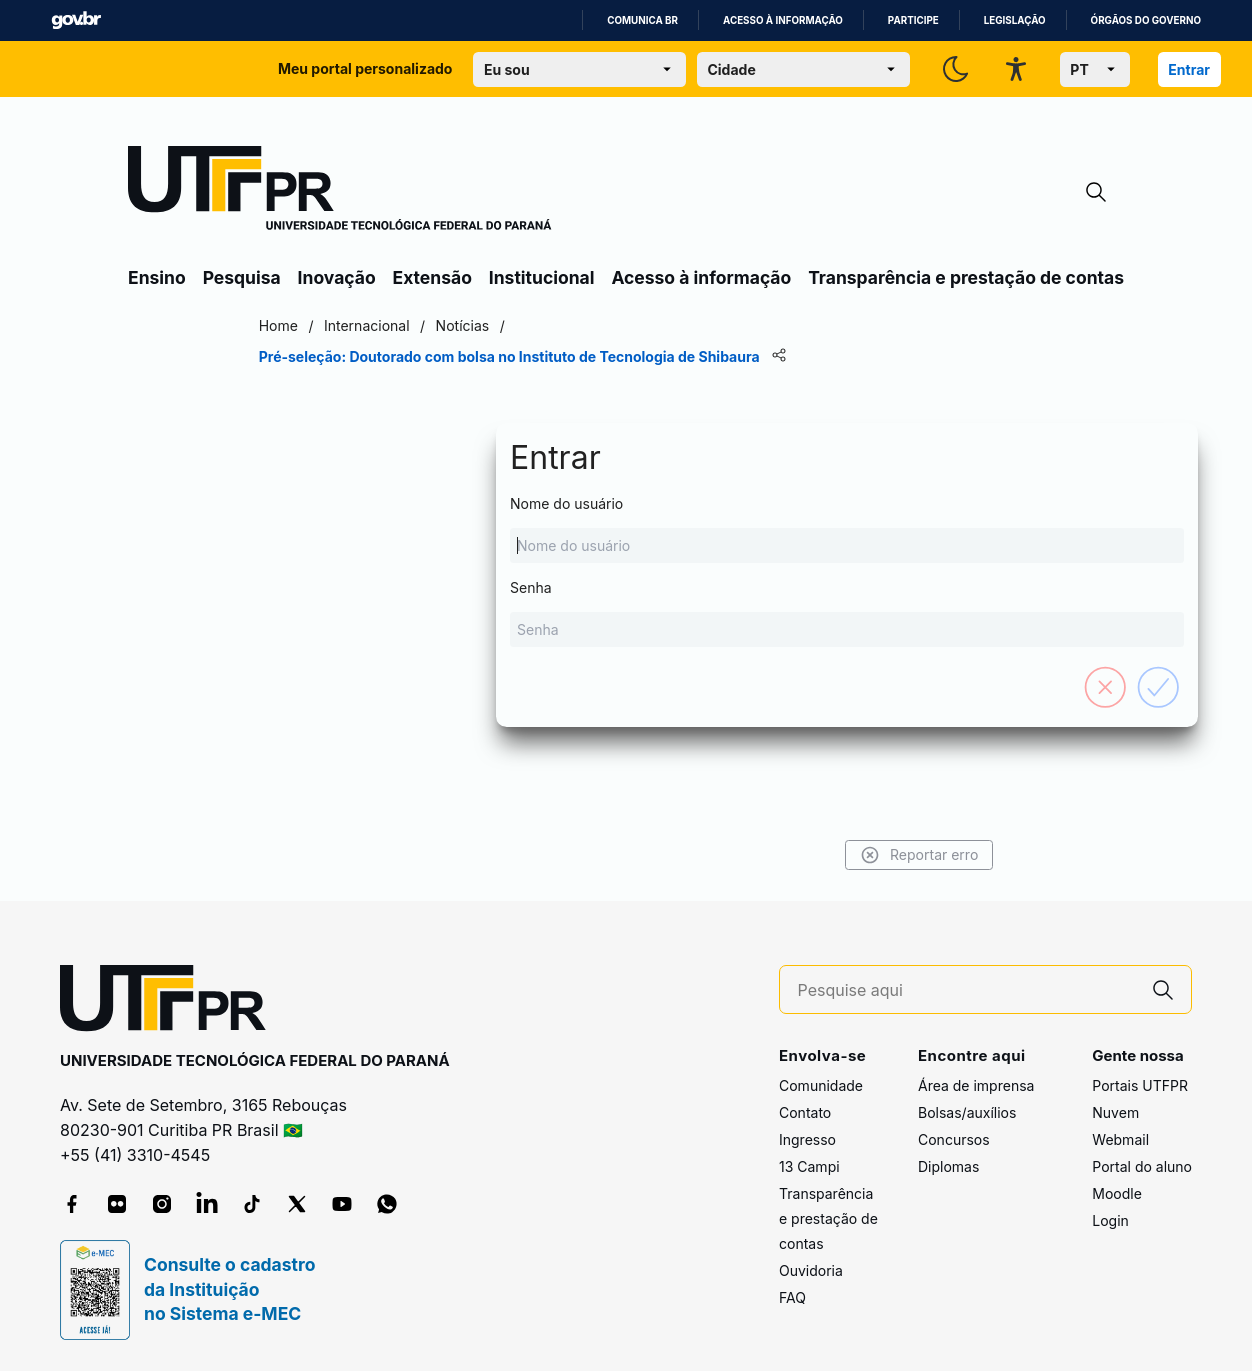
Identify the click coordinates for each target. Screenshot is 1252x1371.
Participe (913, 20)
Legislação (1015, 20)
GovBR (76, 20)
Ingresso (807, 1139)
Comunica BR (642, 20)
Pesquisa (242, 277)
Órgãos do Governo (1146, 20)
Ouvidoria (811, 1270)
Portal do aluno (1142, 1166)
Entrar (1189, 69)
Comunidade (821, 1085)
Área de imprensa (976, 1085)
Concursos (954, 1139)
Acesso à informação (783, 20)
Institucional (542, 277)
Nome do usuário (626, 529)
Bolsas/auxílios (967, 1112)
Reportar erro (910, 855)
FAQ (792, 1297)
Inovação (337, 277)
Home (286, 325)
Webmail (1120, 1139)
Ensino (157, 277)
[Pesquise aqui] (967, 990)
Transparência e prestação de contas (966, 277)
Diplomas (948, 1166)
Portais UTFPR (1140, 1085)
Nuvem (1115, 1112)
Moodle (1117, 1193)
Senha (626, 613)
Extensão (432, 277)
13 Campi (809, 1166)
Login (1110, 1220)
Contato (805, 1112)
